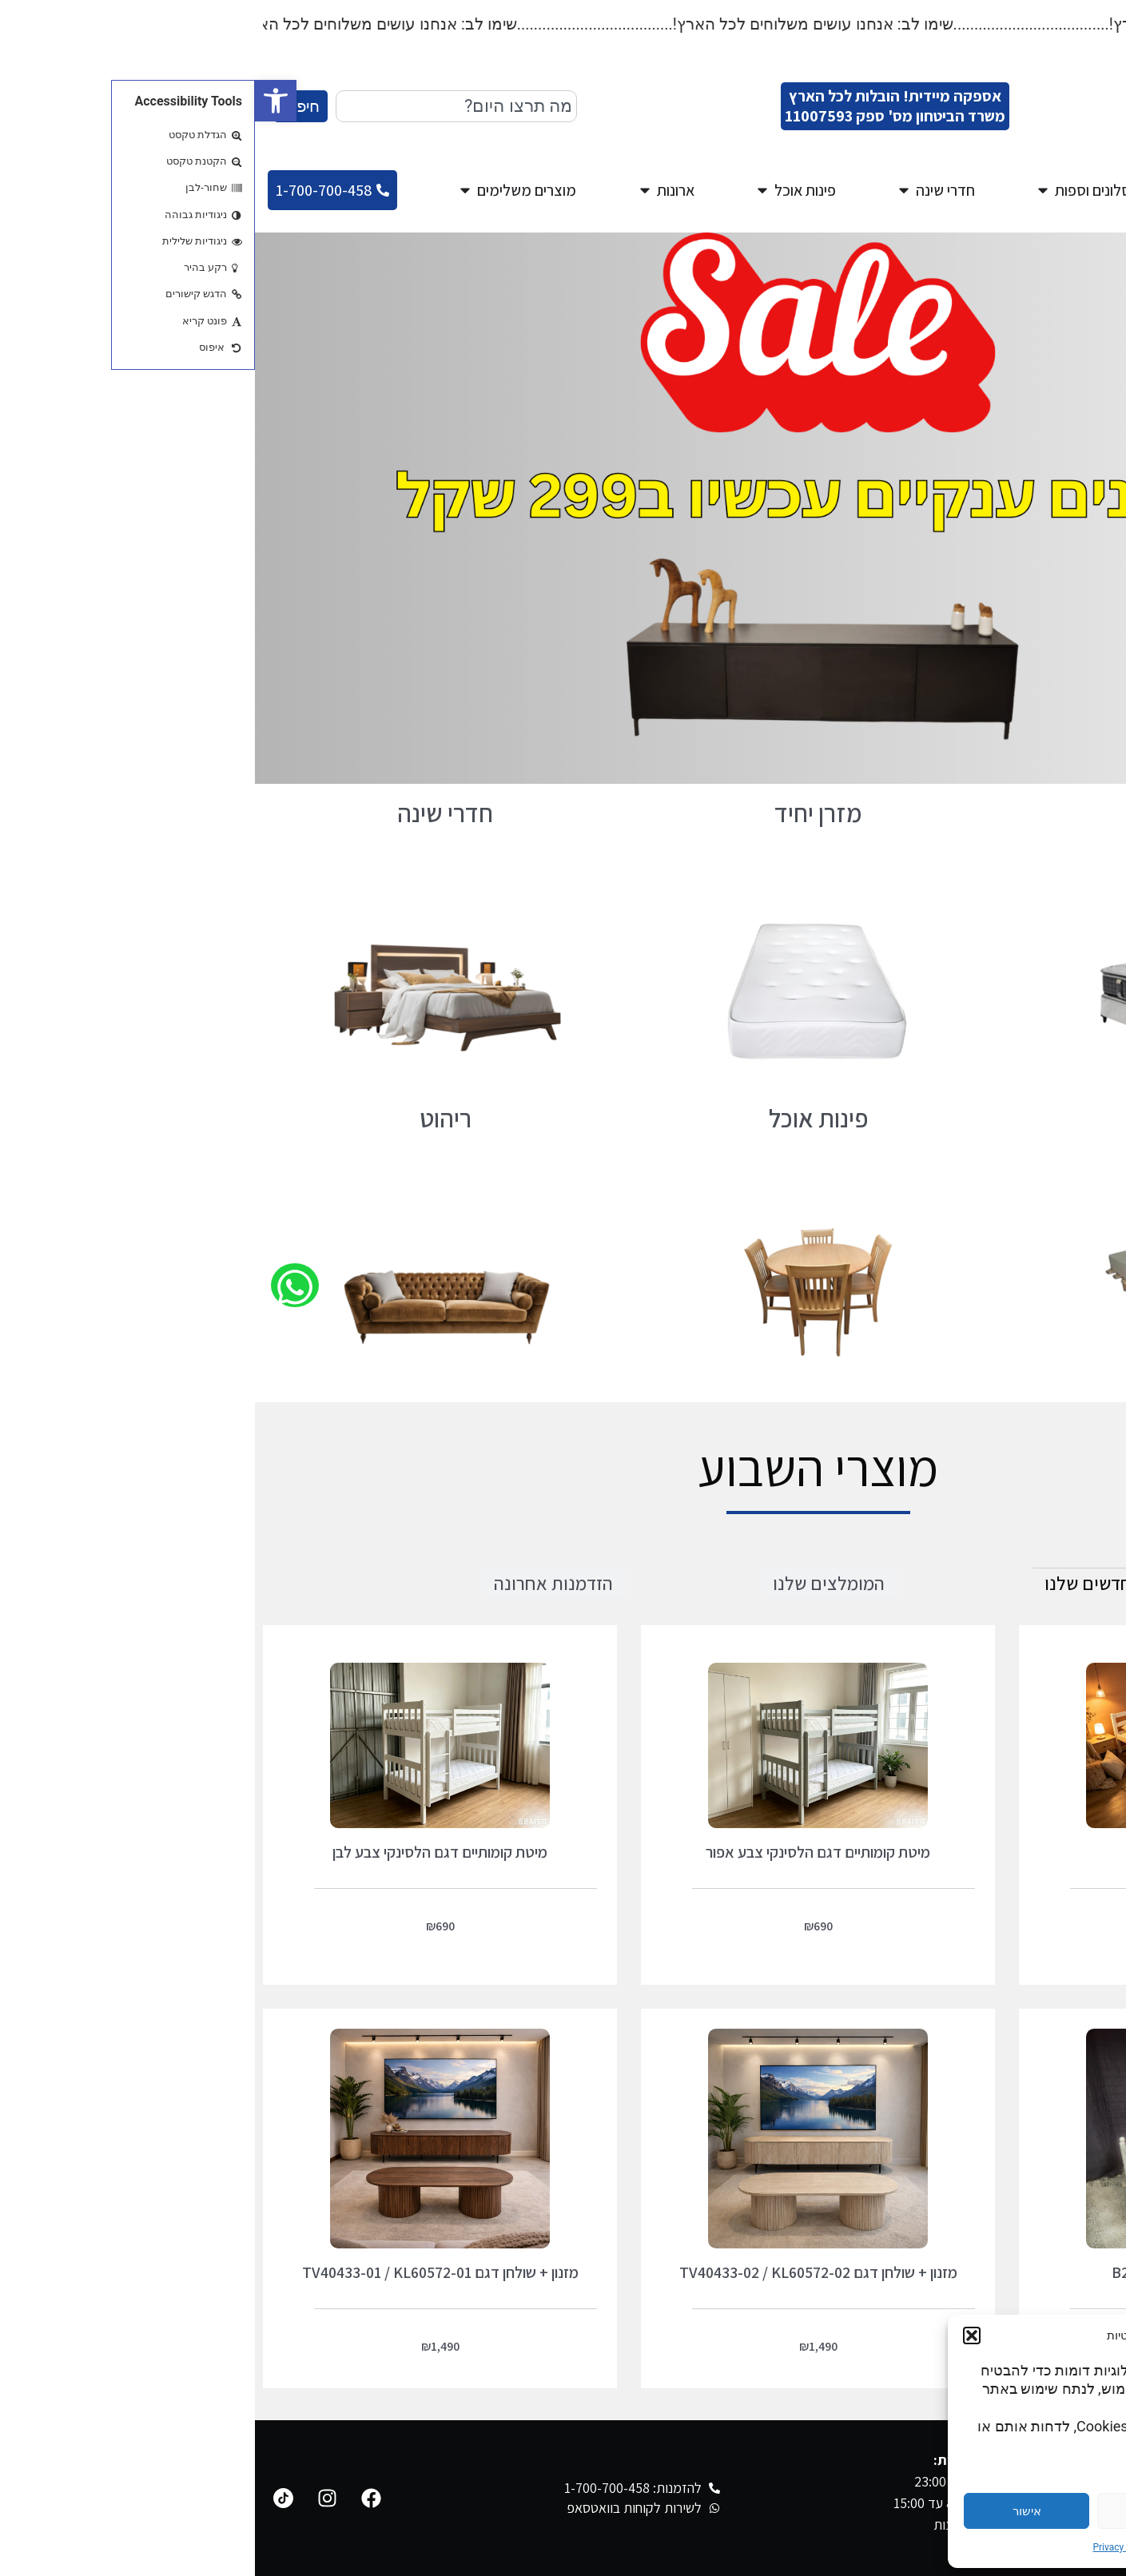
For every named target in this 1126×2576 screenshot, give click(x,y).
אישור (772, 2511)
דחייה (905, 2511)
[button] (21, 100)
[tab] (838, 1582)
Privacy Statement (876, 2547)
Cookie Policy (952, 2547)
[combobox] (201, 106)
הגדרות (1039, 2511)
